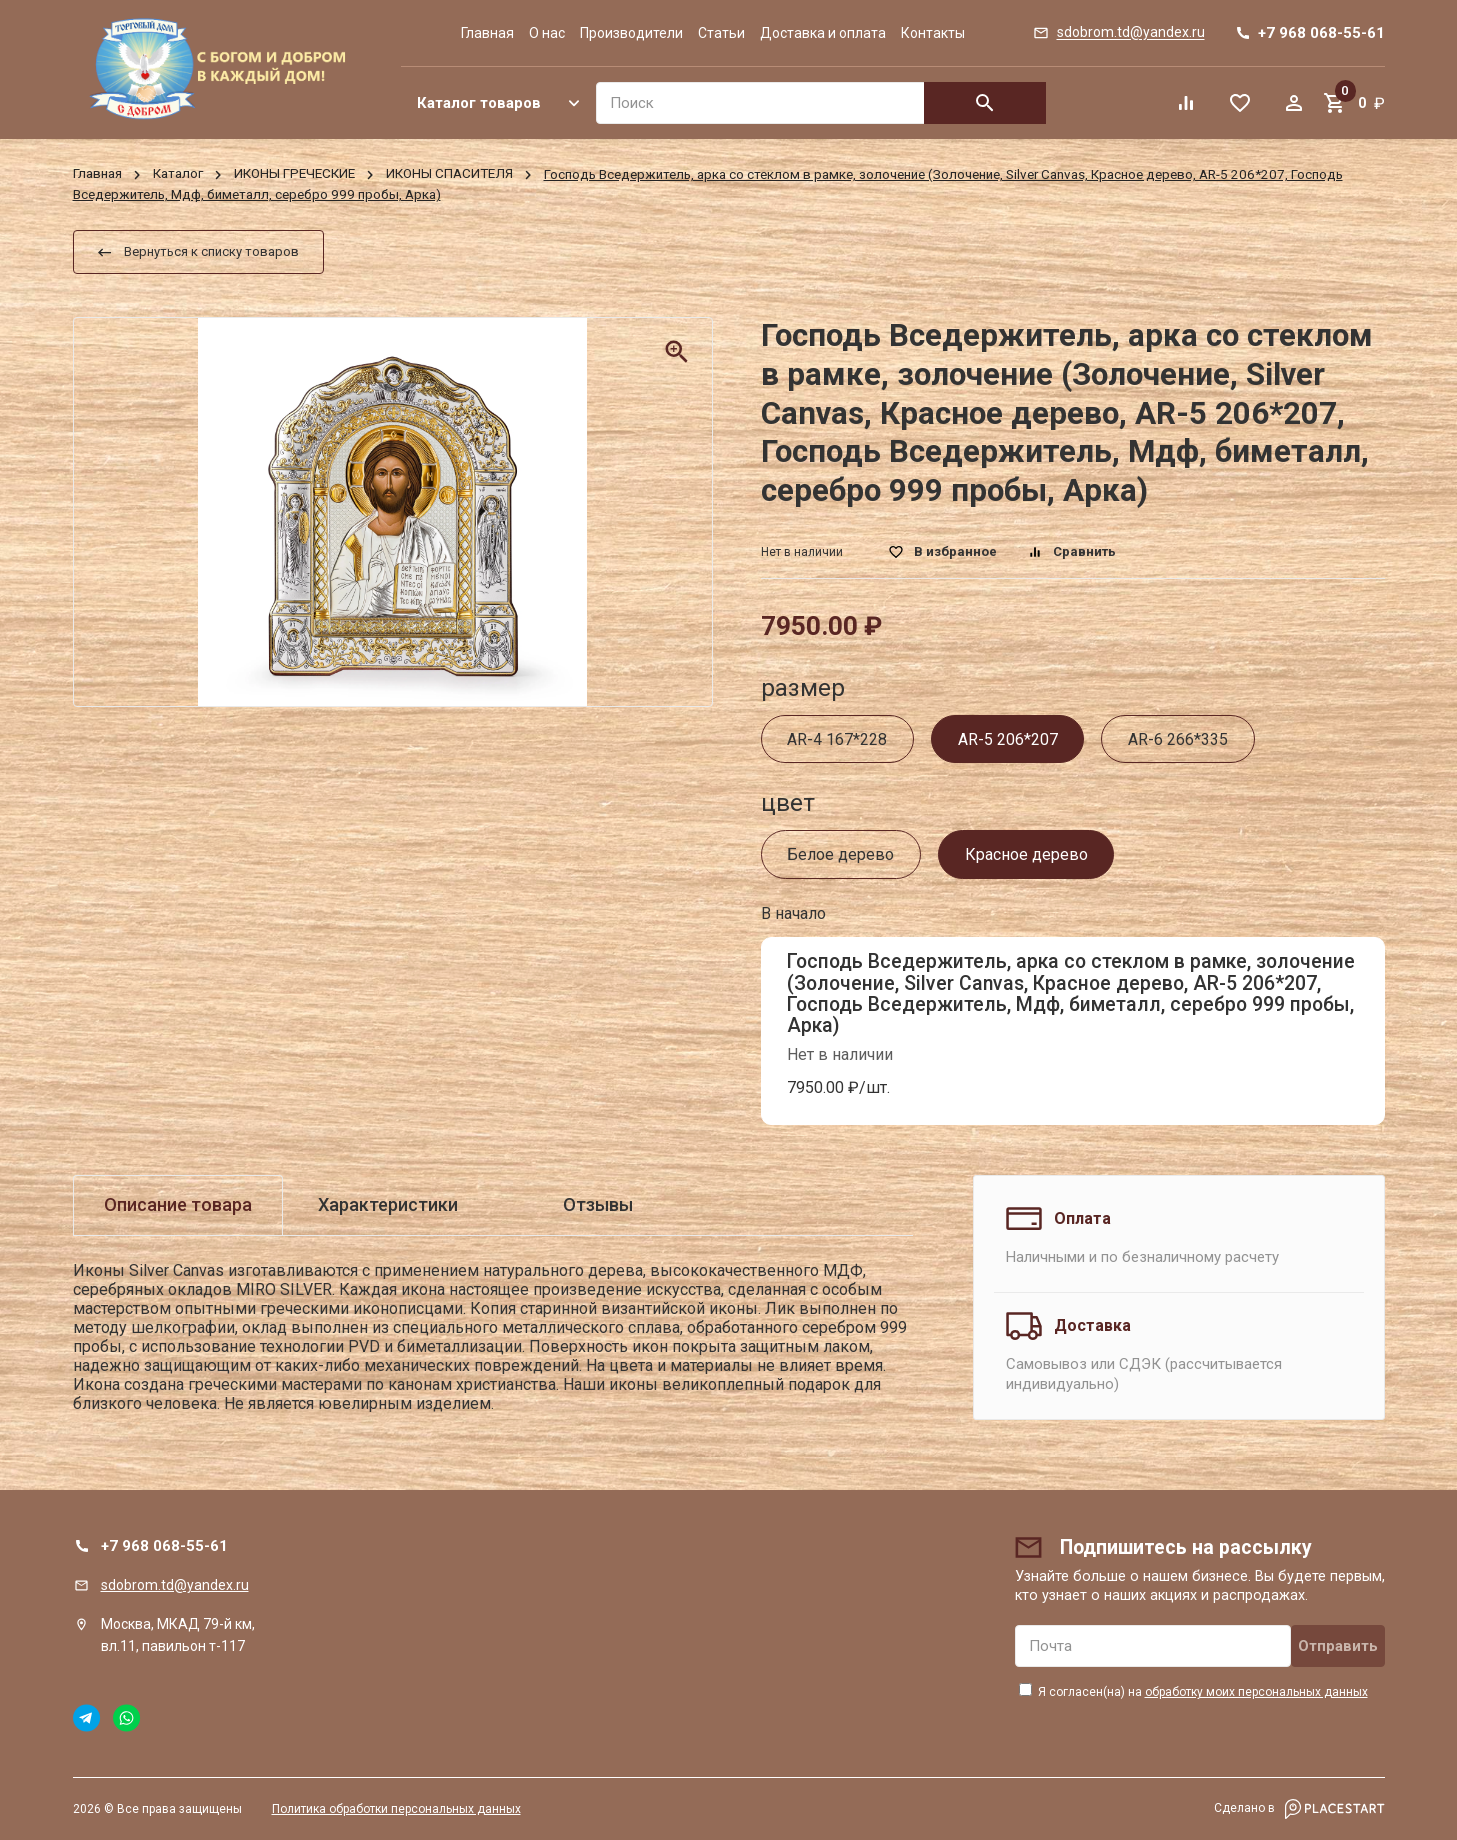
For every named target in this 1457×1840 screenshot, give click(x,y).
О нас (547, 33)
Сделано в (1299, 1809)
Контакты (933, 33)
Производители (631, 33)
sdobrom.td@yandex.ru (175, 1585)
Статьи (721, 33)
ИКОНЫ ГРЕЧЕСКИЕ (294, 174)
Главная (487, 33)
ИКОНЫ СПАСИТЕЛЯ (449, 174)
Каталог (178, 174)
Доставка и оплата (823, 33)
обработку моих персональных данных (1256, 1692)
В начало (793, 913)
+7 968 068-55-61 (164, 1546)
